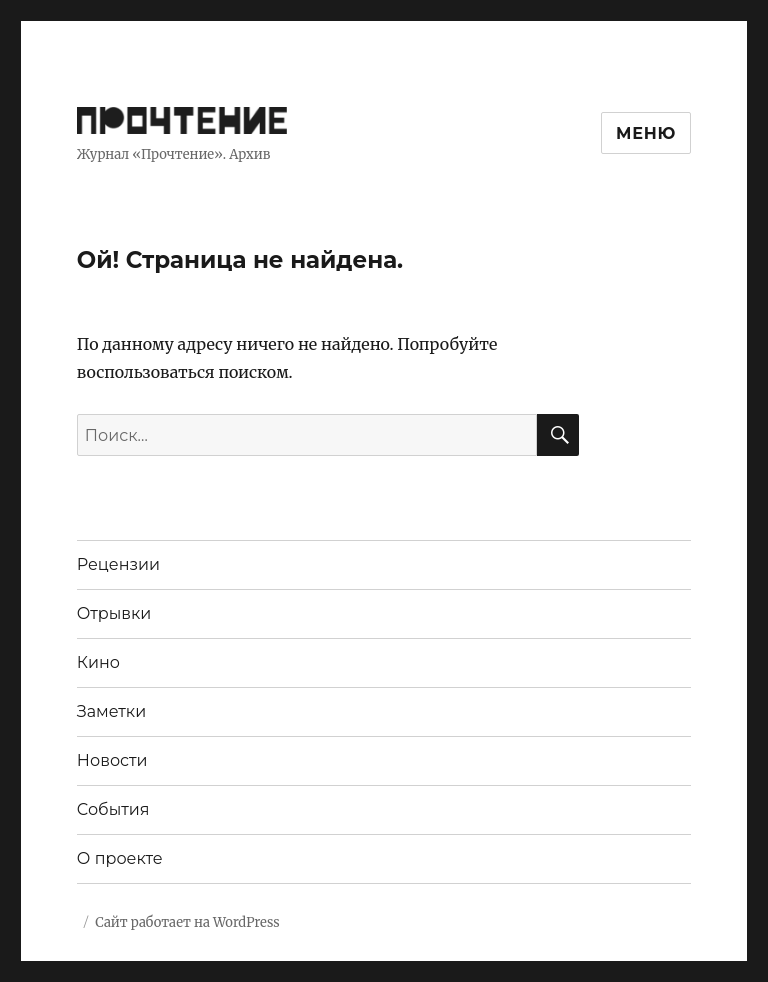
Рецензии (118, 564)
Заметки (111, 711)
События (113, 809)
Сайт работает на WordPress (187, 922)
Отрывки (114, 613)
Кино (98, 662)
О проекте (120, 858)
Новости (112, 760)
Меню (646, 133)
